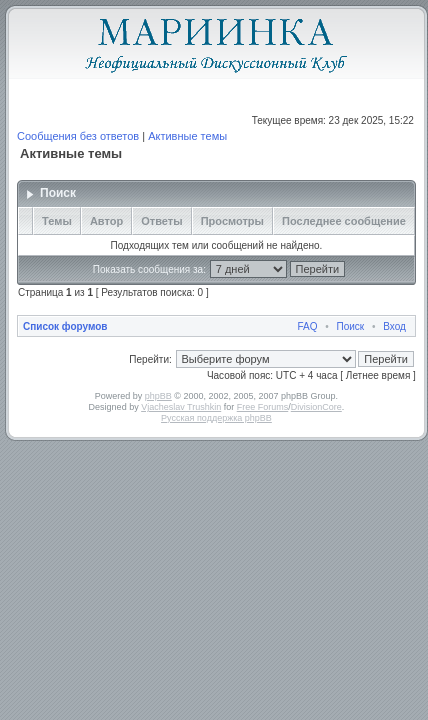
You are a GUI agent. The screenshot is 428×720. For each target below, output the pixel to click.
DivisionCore (316, 407)
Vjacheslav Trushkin (181, 407)
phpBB (158, 396)
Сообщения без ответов (78, 136)
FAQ (307, 326)
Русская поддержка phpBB (216, 418)
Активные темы (187, 136)
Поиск (351, 326)
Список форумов (65, 326)
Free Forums (263, 407)
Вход (394, 326)
